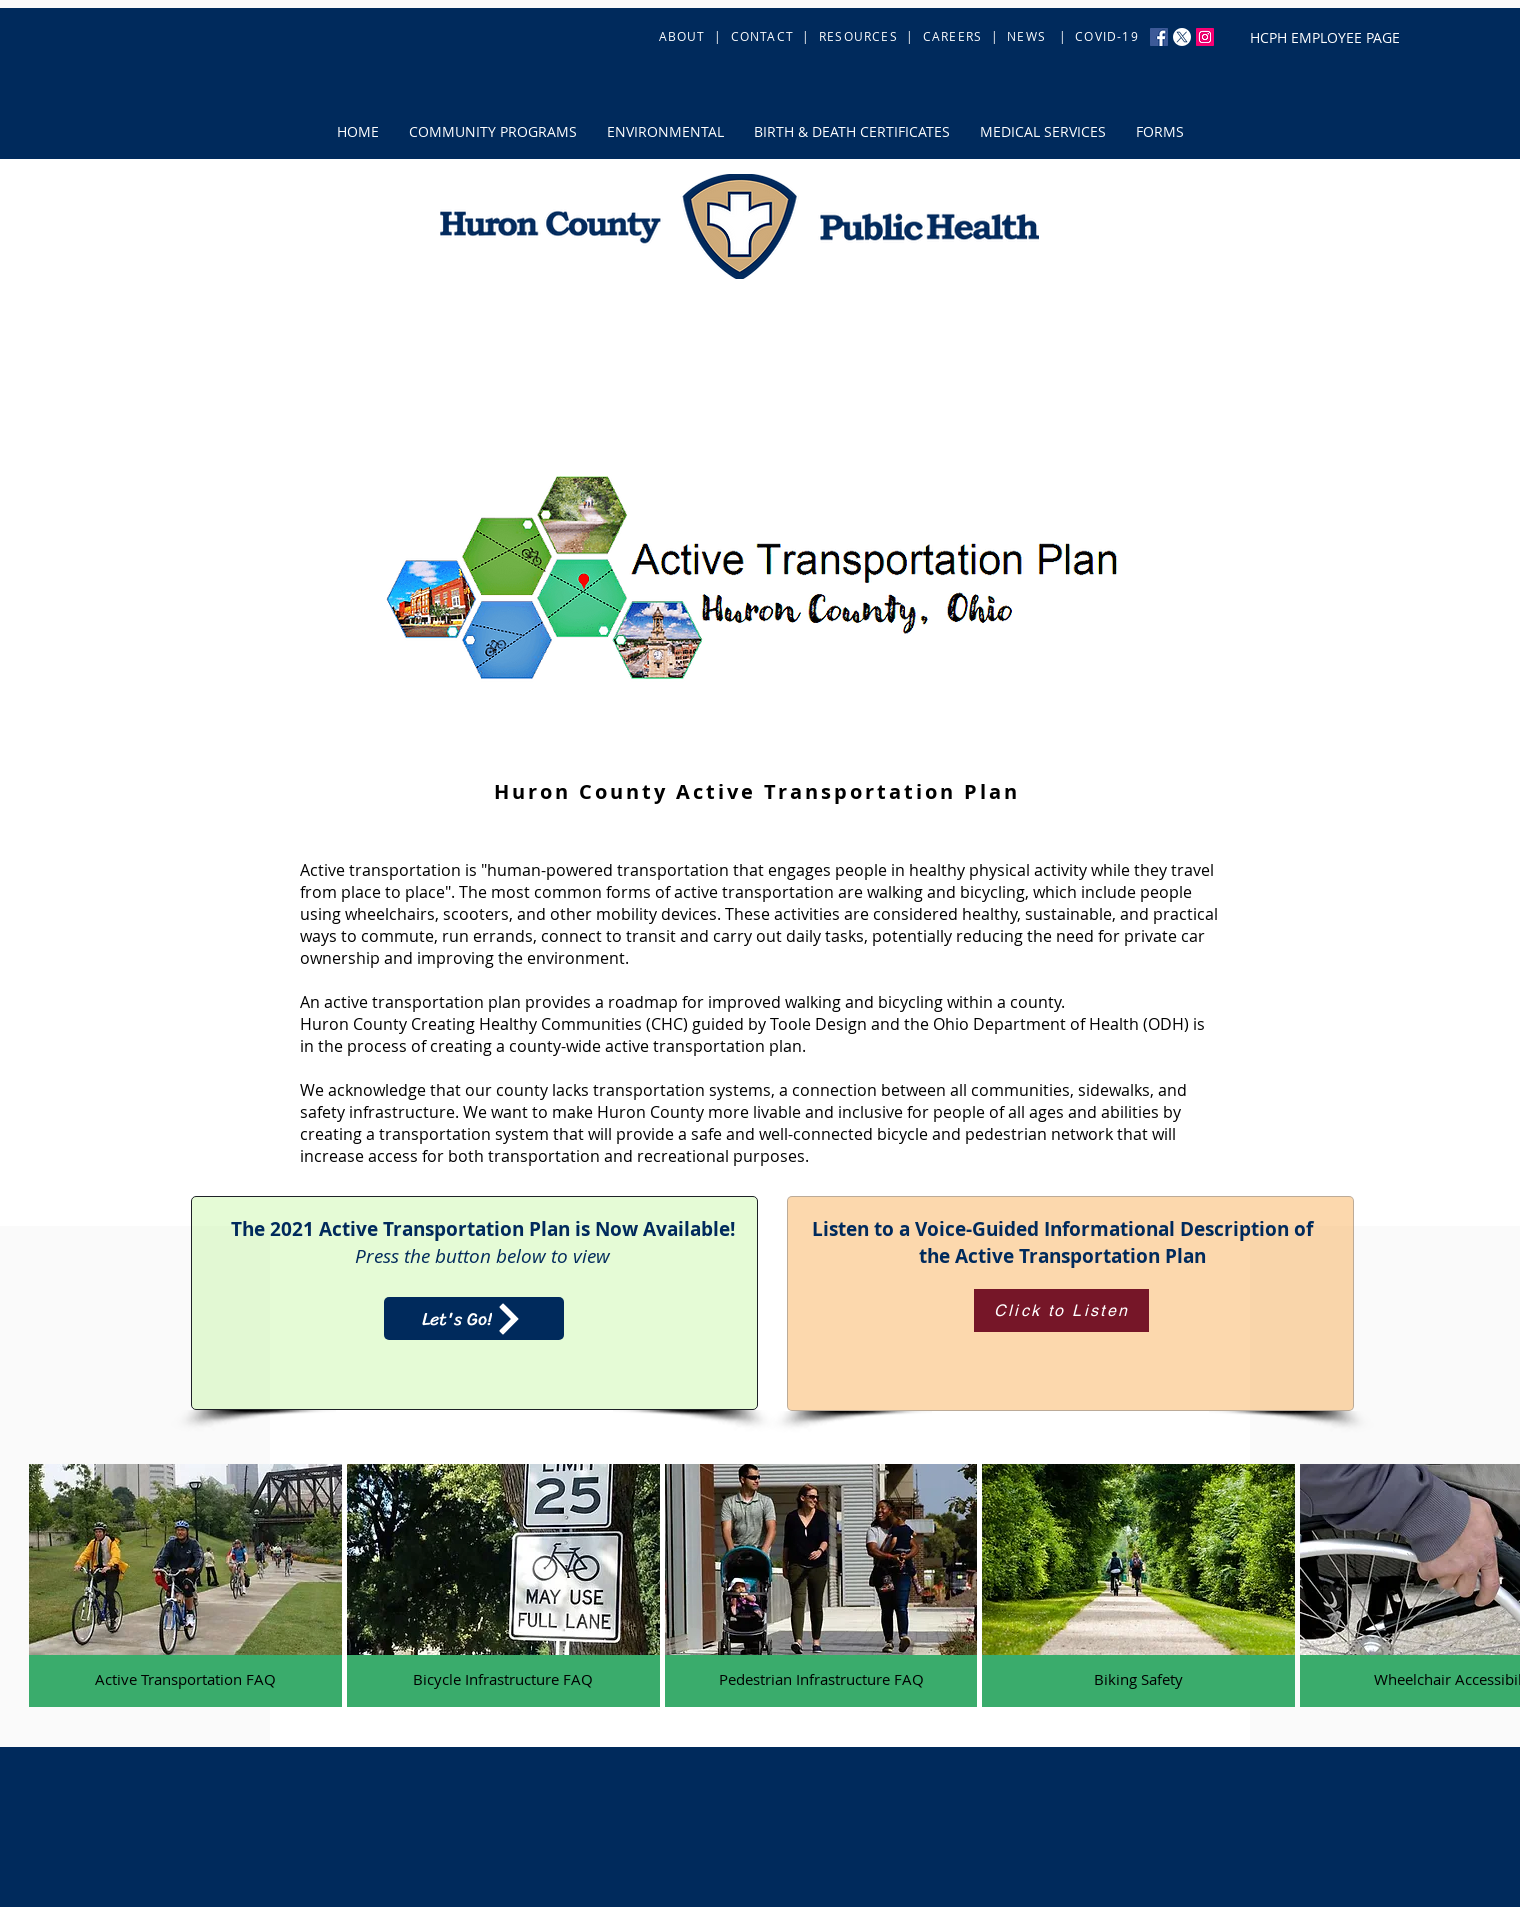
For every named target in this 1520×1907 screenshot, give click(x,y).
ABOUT (684, 36)
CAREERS (952, 36)
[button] (493, 131)
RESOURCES (858, 36)
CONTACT (762, 36)
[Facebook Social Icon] (1159, 37)
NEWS (1026, 36)
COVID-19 (1107, 36)
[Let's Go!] (474, 1318)
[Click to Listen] (1061, 1310)
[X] (1182, 37)
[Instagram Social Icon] (1205, 37)
